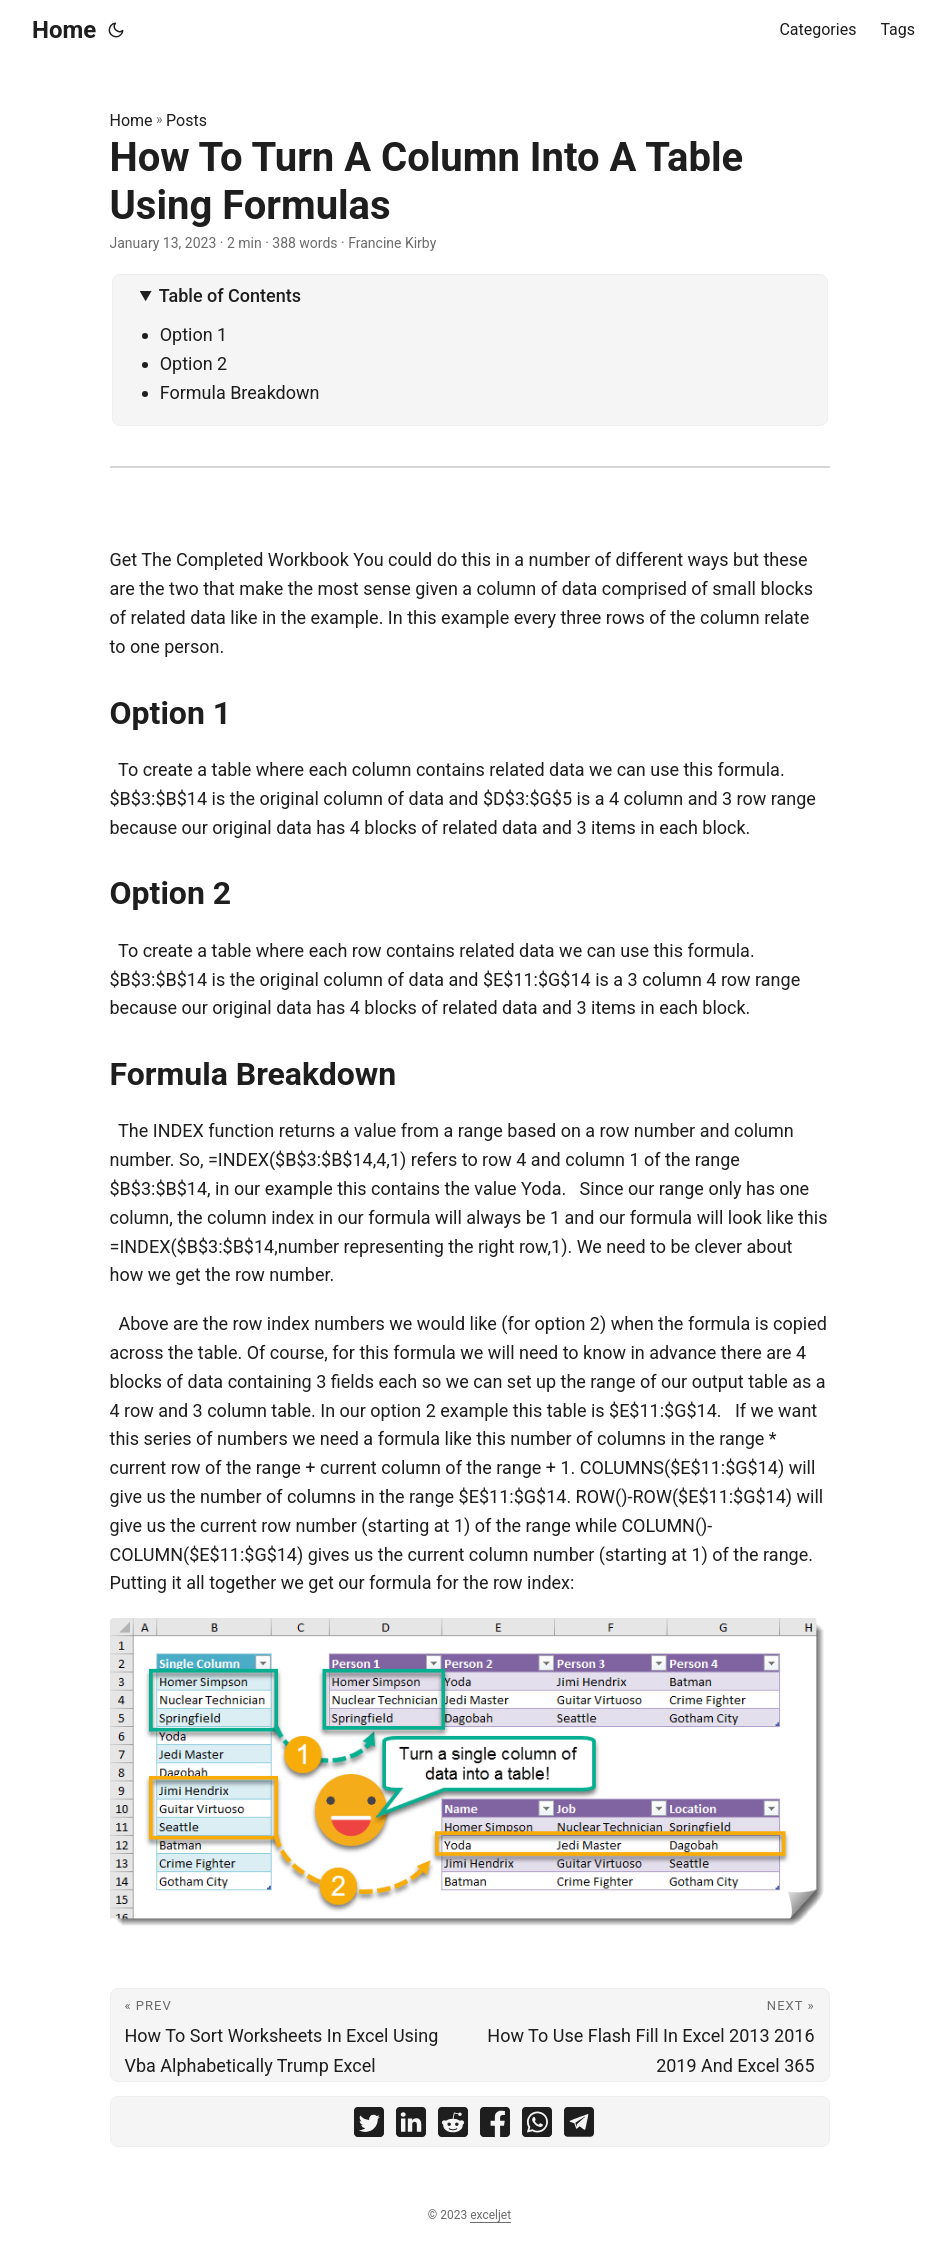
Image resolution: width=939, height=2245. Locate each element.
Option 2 (194, 363)
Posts (186, 120)
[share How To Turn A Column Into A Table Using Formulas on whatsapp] (537, 2126)
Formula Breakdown (240, 392)
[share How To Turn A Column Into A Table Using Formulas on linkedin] (411, 2126)
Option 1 (194, 334)
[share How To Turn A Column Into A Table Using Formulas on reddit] (453, 2126)
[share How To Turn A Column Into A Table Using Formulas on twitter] (369, 2126)
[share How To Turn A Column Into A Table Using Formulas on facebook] (495, 2126)
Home (64, 30)
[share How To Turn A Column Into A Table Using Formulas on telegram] (579, 2126)
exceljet (490, 2215)
